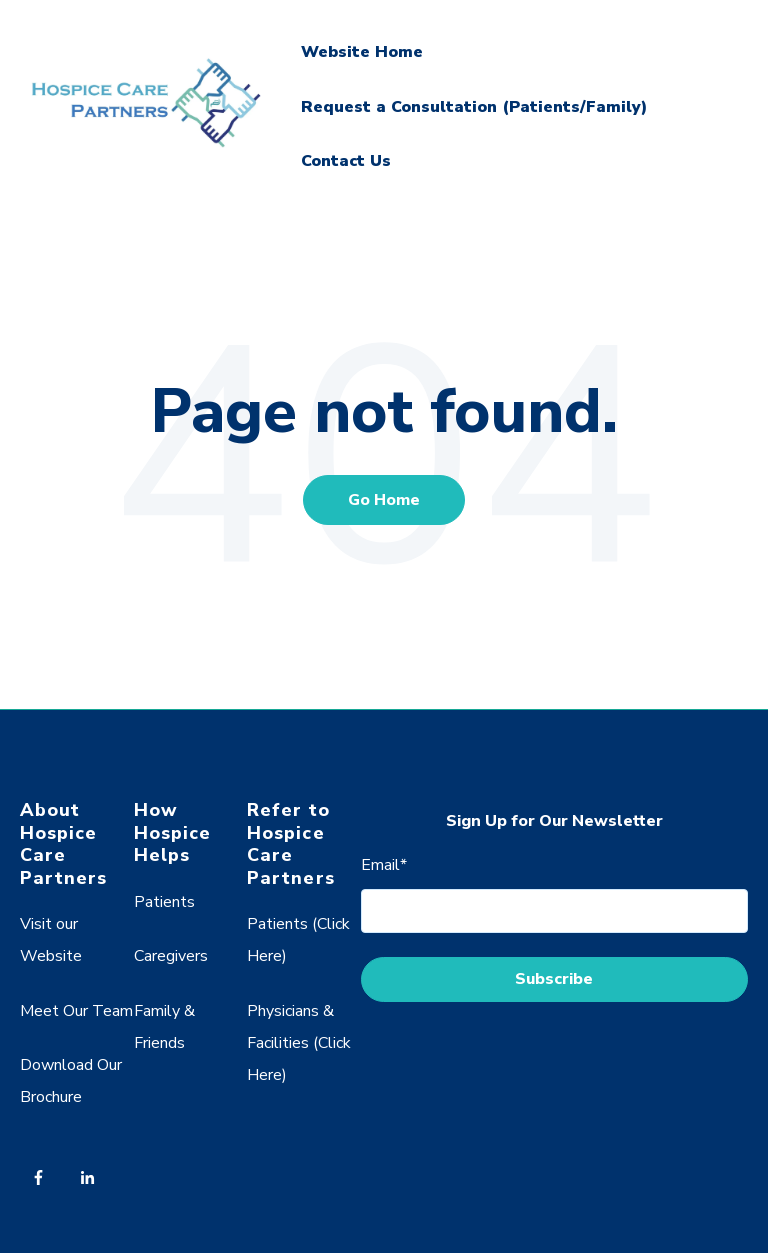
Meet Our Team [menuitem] (76, 1011)
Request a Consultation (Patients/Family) (474, 107)
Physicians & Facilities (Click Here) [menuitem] (299, 1043)
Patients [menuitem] (164, 902)
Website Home (362, 52)
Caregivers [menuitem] (171, 956)
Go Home (384, 500)
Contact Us (346, 161)
